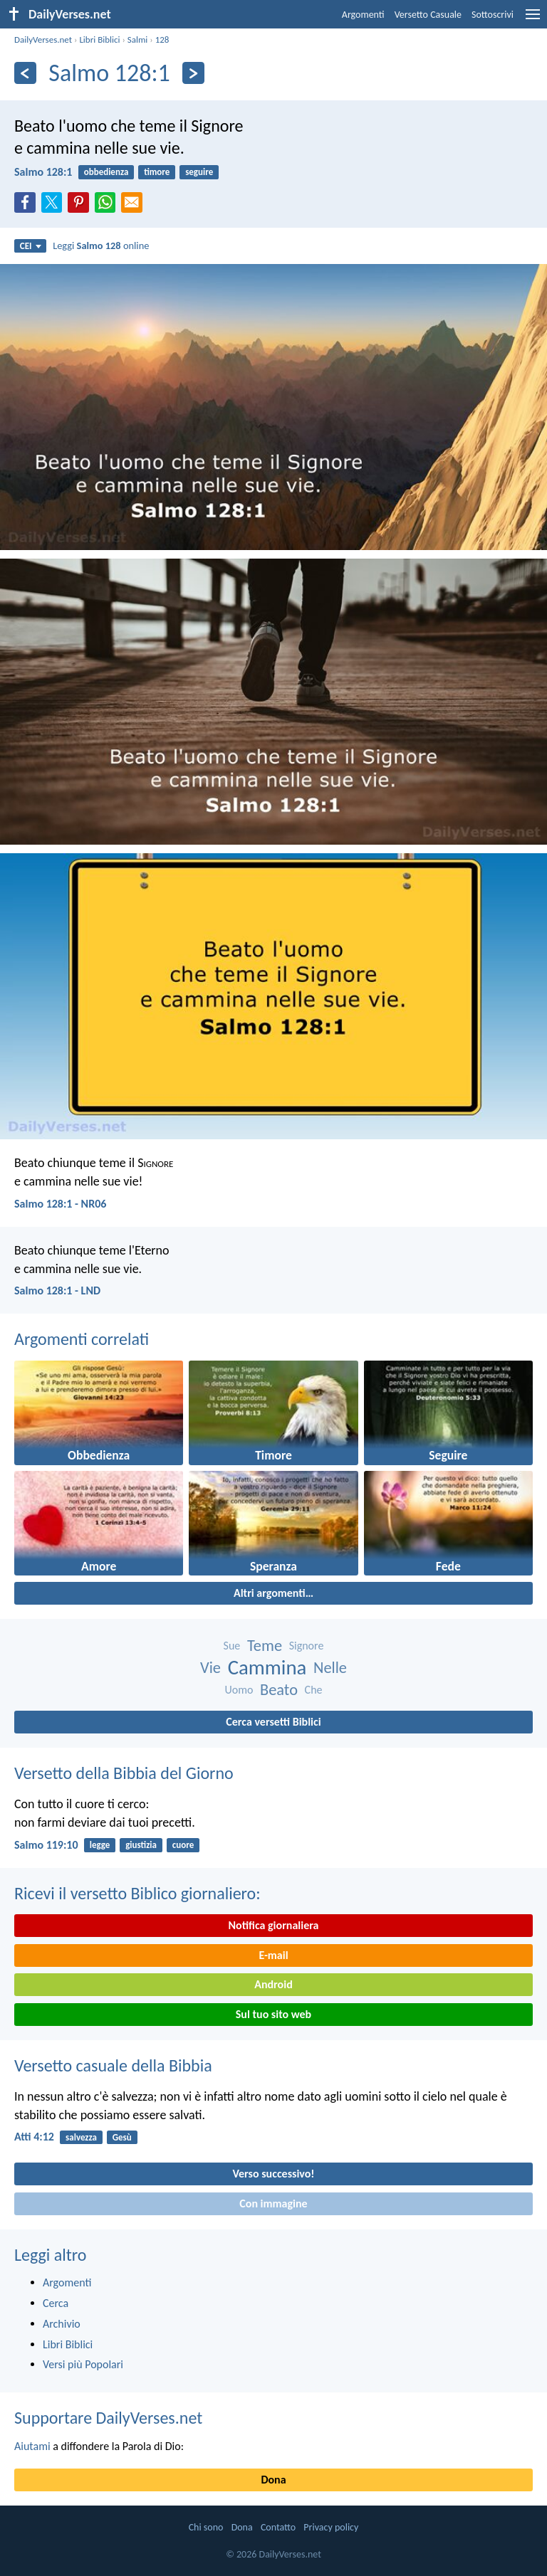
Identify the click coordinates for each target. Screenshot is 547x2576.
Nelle (330, 1667)
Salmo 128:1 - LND (57, 1290)
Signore (306, 1645)
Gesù (122, 2137)
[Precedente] (25, 73)
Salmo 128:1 (43, 172)
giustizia (141, 1844)
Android (273, 1984)
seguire (199, 172)
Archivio (61, 2323)
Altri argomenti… (273, 1593)
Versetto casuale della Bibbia (113, 2065)
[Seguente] (193, 73)
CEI (30, 246)
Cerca (55, 2303)
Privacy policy (330, 2527)
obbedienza (106, 172)
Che (314, 1689)
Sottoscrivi (493, 15)
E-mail (273, 1955)
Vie (210, 1667)
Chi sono (206, 2527)
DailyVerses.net (43, 39)
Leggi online (101, 245)
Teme (264, 1645)
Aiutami (32, 2446)
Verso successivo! (273, 2173)
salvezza (81, 2137)
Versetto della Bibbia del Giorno (124, 1773)
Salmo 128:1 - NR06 (60, 1203)
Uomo (238, 1689)
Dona (273, 2479)
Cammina (267, 1667)
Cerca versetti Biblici (273, 1721)
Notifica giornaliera (274, 1925)
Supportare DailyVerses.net (108, 2417)
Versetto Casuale (428, 15)
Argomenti (363, 15)
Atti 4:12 (34, 2136)
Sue (232, 1645)
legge (100, 1844)
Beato (279, 1689)
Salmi (137, 39)
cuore (183, 1844)
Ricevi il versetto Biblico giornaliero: (137, 1893)
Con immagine (273, 2203)
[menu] (533, 19)
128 (162, 39)
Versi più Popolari (83, 2364)
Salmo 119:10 (46, 1845)
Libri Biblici (99, 39)
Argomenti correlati (81, 1339)
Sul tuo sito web (273, 2014)
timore (157, 172)
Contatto (278, 2527)
